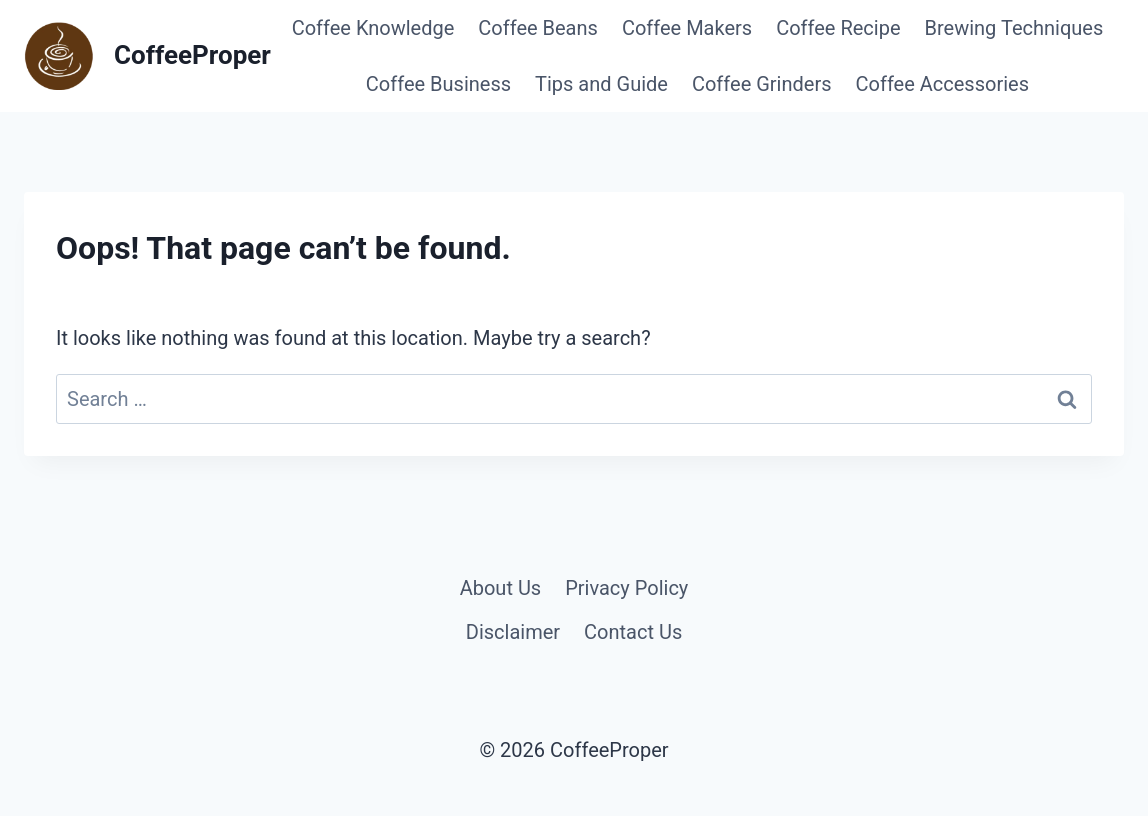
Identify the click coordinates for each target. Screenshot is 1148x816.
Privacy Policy (626, 588)
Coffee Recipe (838, 28)
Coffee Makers (687, 28)
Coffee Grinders (762, 84)
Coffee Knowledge (373, 28)
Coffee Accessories (942, 84)
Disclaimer (513, 632)
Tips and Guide (601, 84)
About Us (501, 588)
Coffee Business (438, 84)
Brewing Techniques (1014, 28)
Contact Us (633, 632)
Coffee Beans (538, 28)
